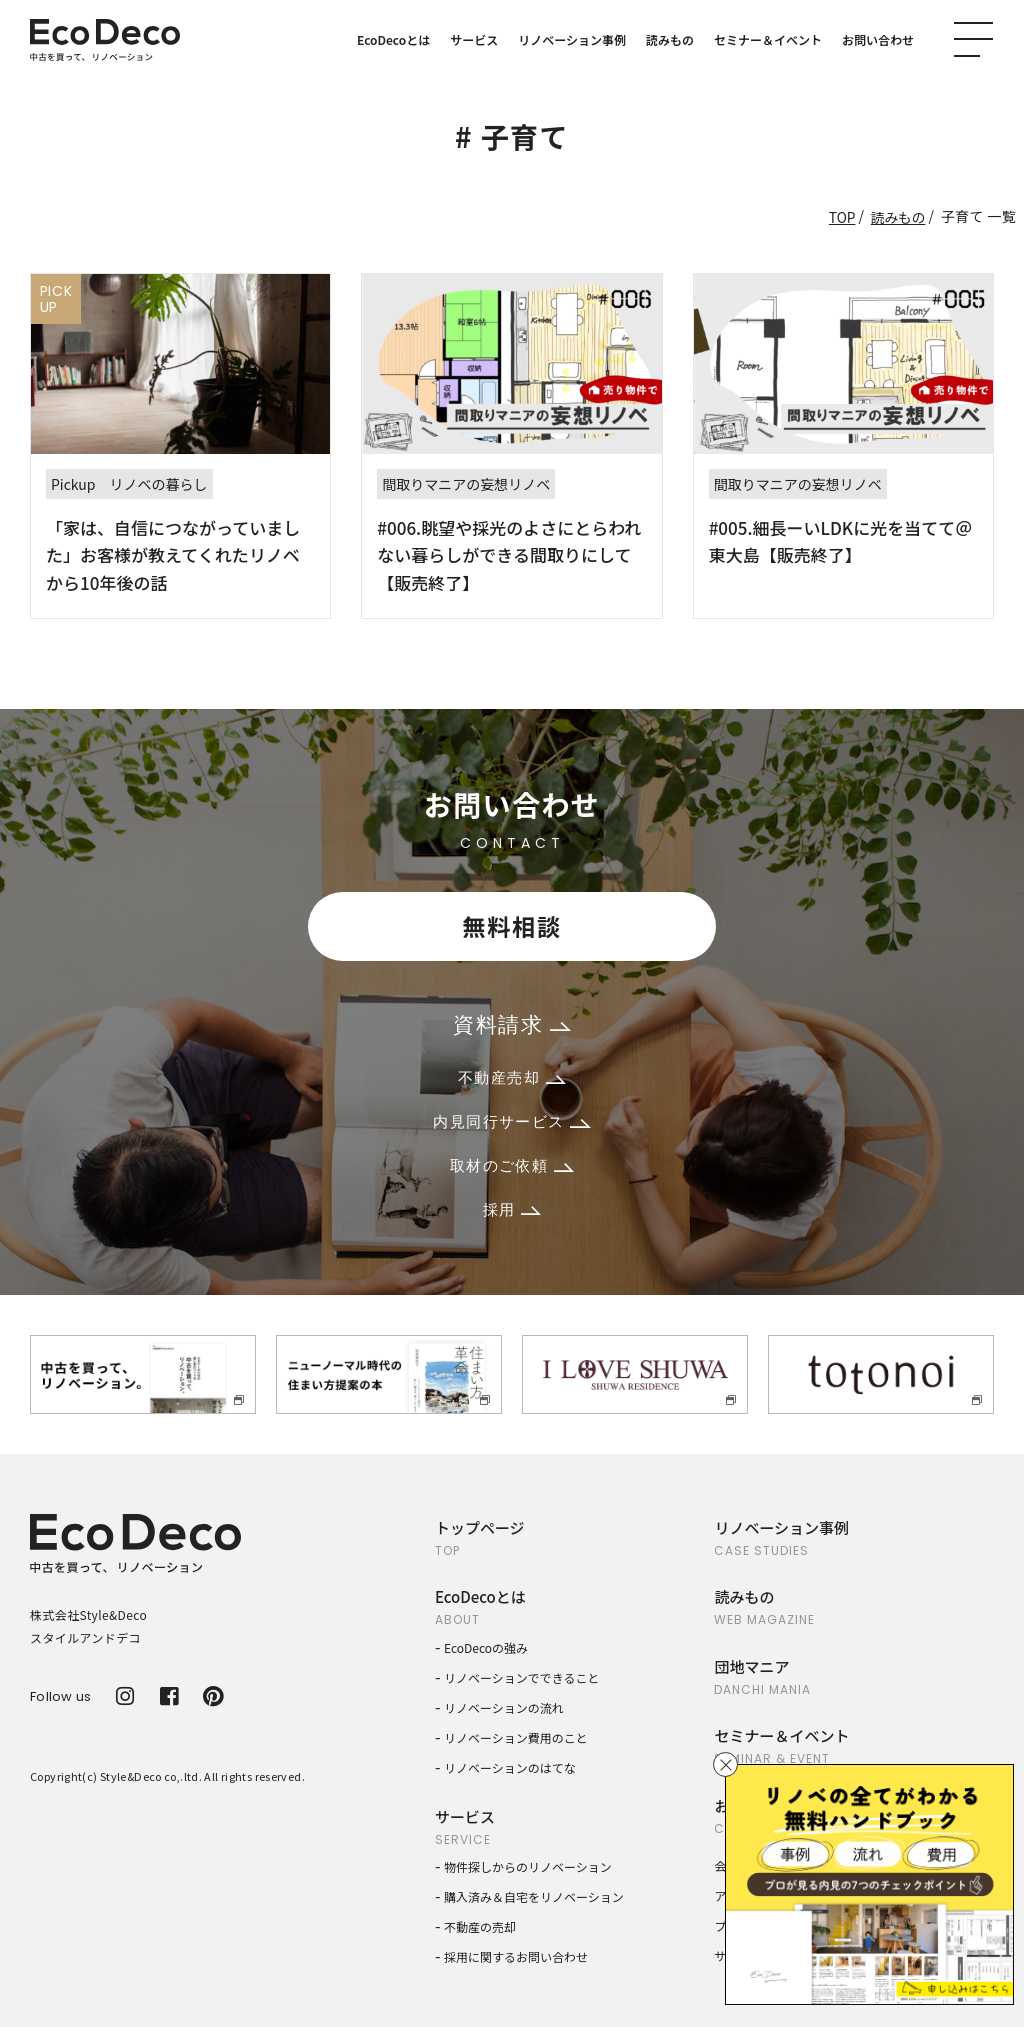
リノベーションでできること (522, 1684)
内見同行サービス (511, 1126)
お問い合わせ (878, 39)
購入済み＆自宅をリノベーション (534, 1904)
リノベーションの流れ (504, 1714)
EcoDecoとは (393, 39)
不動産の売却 (480, 1934)
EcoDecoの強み (486, 1654)
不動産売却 (511, 1081)
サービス (474, 39)
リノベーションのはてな (510, 1774)
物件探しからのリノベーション (528, 1874)
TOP (840, 217)
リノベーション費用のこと (516, 1744)
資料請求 (512, 1026)
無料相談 (512, 926)
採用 (511, 1216)
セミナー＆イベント (768, 39)
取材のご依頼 (512, 1171)
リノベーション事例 (572, 39)
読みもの (670, 39)
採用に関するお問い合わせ (516, 1964)
